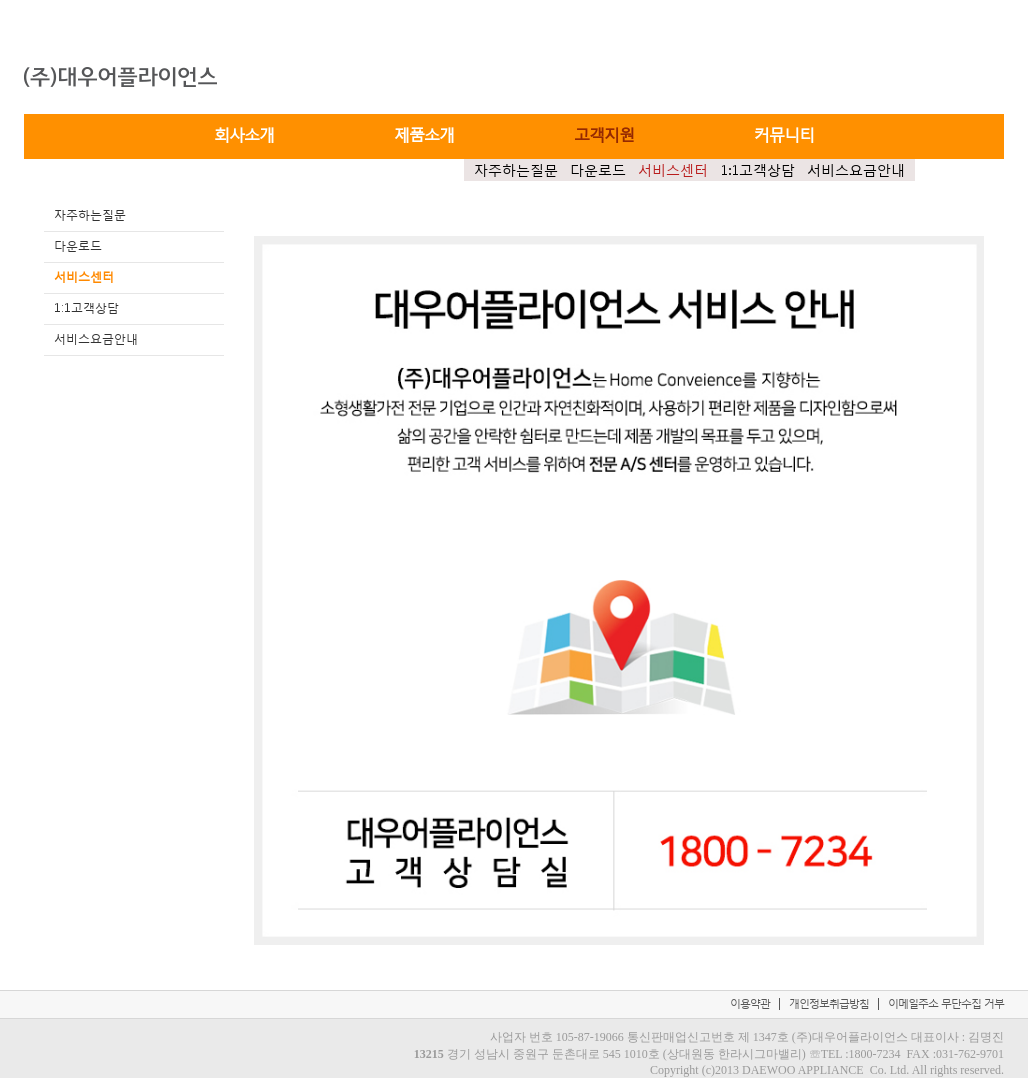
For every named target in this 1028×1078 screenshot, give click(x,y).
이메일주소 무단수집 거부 (946, 1003)
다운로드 (598, 170)
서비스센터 (673, 170)
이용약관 (750, 1003)
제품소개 (424, 133)
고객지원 (604, 133)
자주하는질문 (516, 170)
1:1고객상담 (757, 170)
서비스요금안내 (856, 170)
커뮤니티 (784, 133)
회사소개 (244, 133)
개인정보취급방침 (829, 1003)
